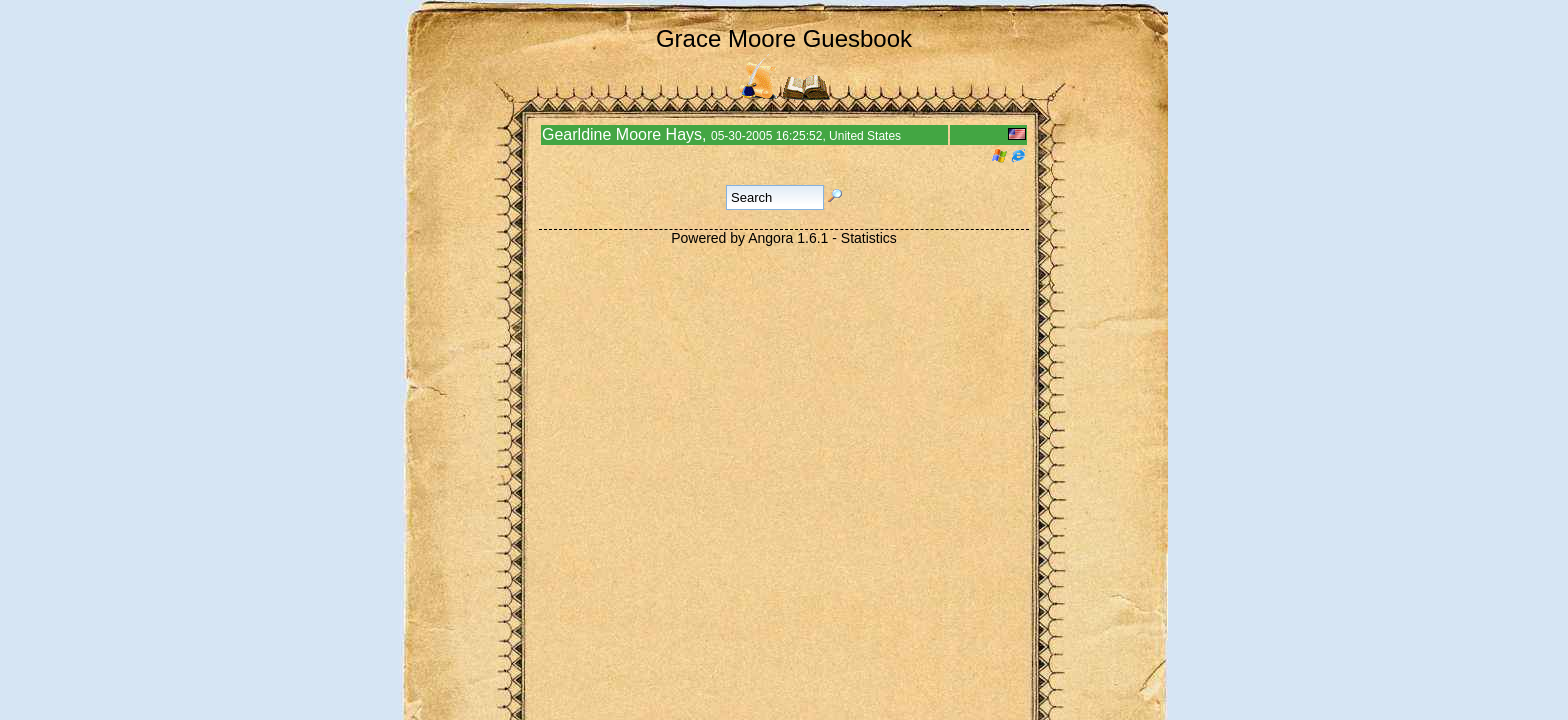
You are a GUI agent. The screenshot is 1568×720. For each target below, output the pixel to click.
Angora (770, 238)
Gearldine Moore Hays (622, 134)
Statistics (869, 238)
